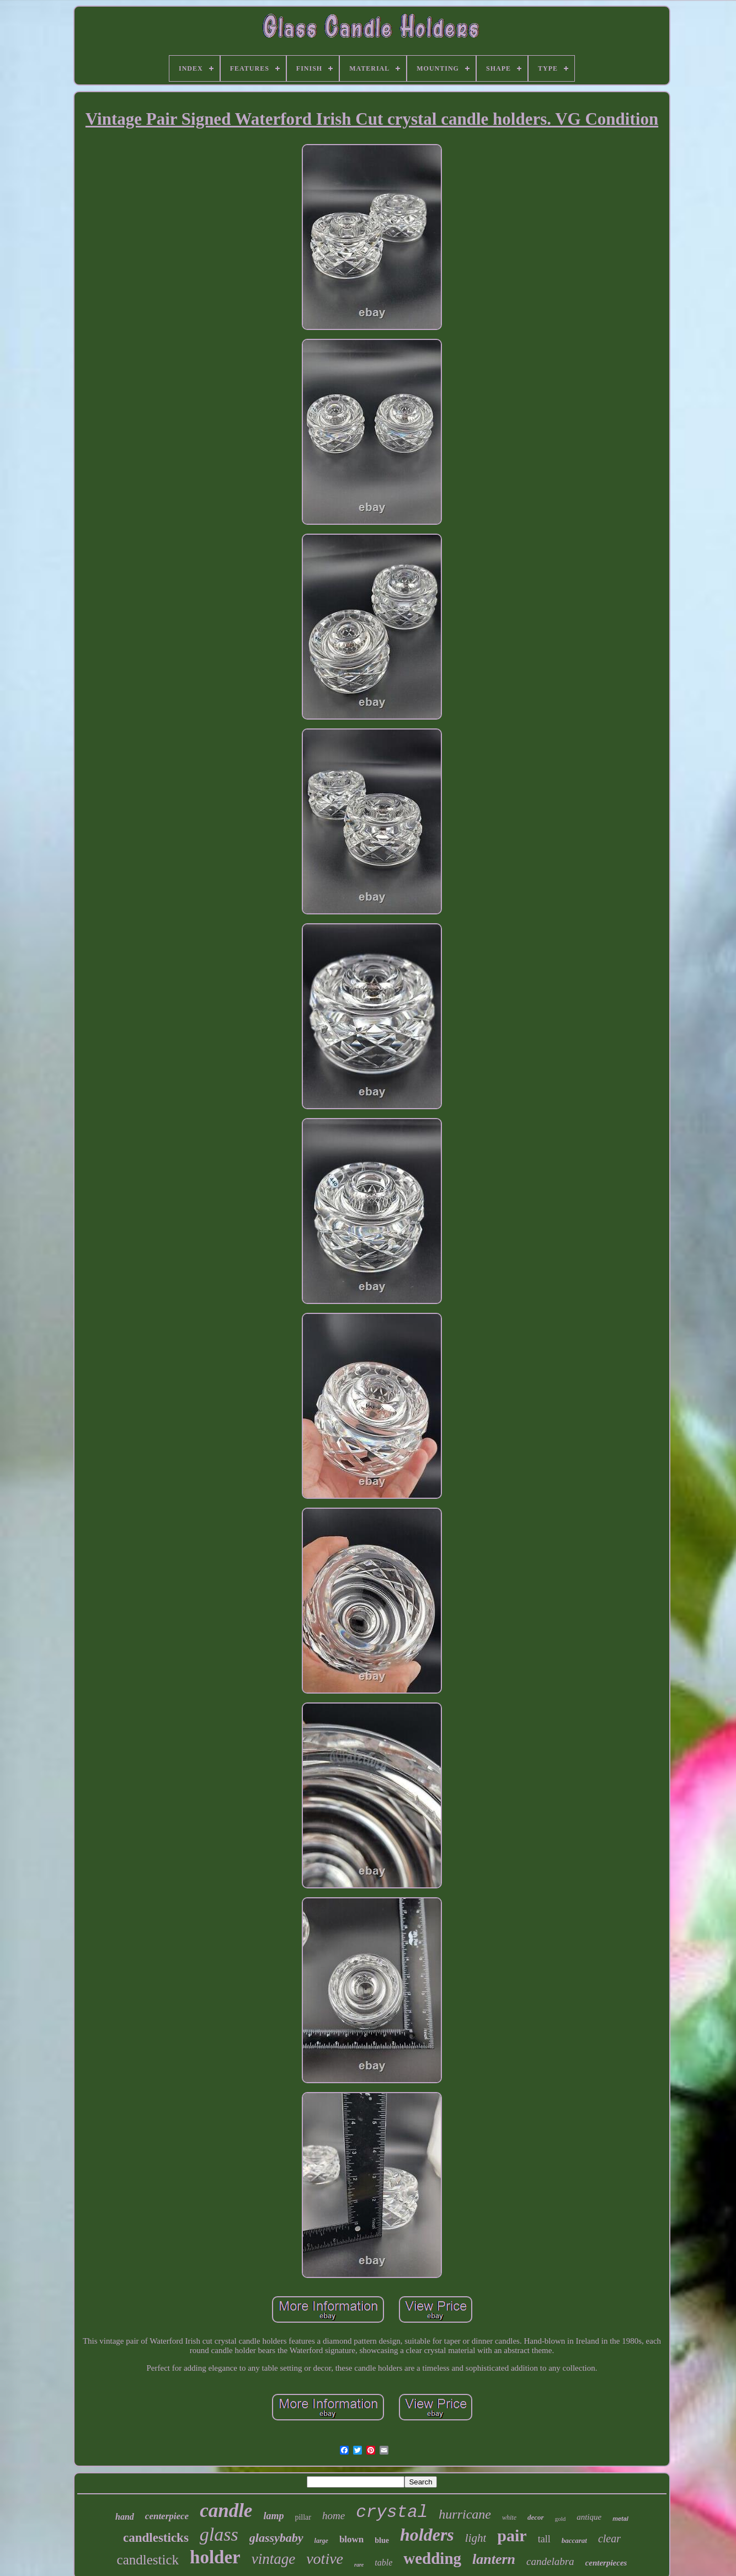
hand (124, 2516)
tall (544, 2539)
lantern (493, 2559)
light (476, 2538)
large (321, 2541)
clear (609, 2538)
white (509, 2517)
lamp (273, 2515)
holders (427, 2535)
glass (219, 2534)
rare (359, 2565)
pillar (303, 2517)
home (333, 2515)
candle (226, 2510)
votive (324, 2558)
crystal (392, 2512)
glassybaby (276, 2538)
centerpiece (167, 2516)
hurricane (465, 2514)
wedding (432, 2558)
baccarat (574, 2540)
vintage (273, 2559)
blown (351, 2539)
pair (511, 2535)
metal (620, 2518)
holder (215, 2557)
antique (589, 2517)
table (383, 2562)
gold (560, 2518)
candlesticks (156, 2538)
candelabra (550, 2561)
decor (535, 2517)
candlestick (148, 2559)
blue (382, 2540)
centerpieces (606, 2562)
